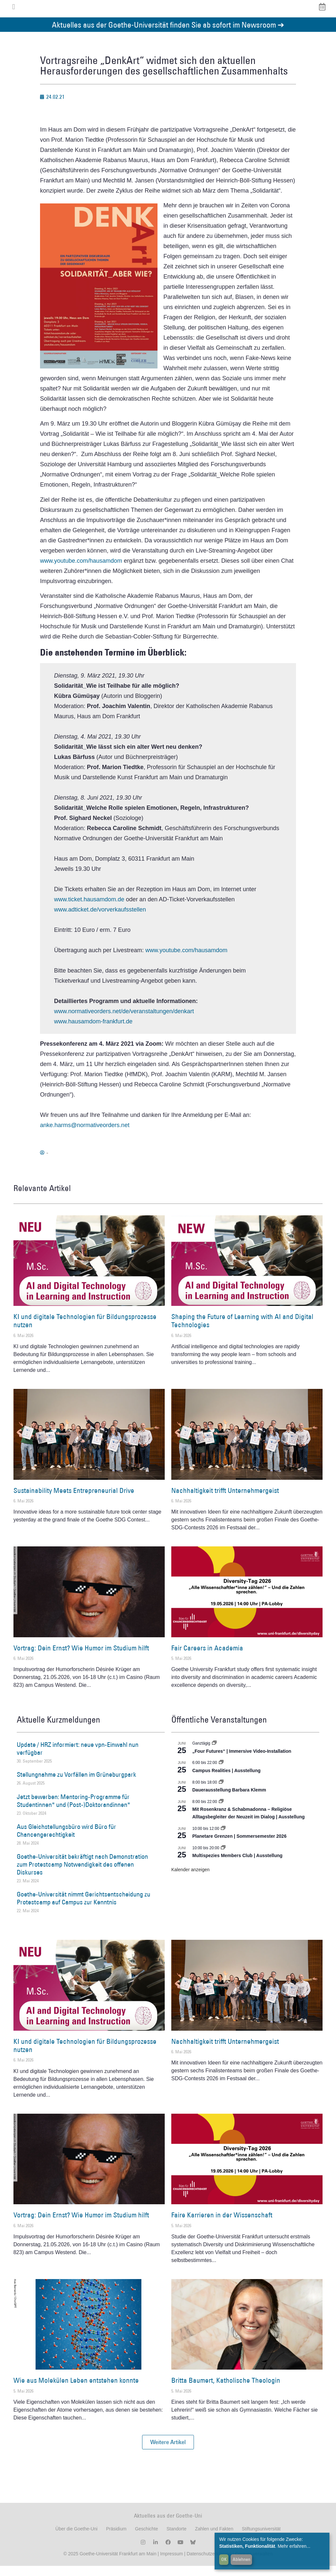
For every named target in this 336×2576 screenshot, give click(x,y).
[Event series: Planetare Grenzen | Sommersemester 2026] (223, 1838)
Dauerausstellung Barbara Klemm (229, 1799)
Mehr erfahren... (294, 2546)
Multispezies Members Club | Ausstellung (237, 1865)
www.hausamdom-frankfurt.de (93, 1031)
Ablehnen (241, 2559)
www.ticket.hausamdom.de (89, 909)
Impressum (171, 2563)
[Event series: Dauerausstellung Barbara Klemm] (221, 1792)
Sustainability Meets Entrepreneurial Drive (73, 1500)
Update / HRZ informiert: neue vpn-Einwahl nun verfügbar (77, 1758)
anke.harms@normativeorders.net (84, 1135)
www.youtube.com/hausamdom (81, 570)
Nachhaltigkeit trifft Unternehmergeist (225, 1500)
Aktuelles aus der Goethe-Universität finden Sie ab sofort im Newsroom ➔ (168, 34)
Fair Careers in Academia (207, 1657)
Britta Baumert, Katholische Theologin (225, 2390)
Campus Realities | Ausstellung (226, 1780)
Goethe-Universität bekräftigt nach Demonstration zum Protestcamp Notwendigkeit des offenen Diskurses (82, 1874)
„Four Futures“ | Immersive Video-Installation (241, 1761)
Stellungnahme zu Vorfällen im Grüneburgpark (76, 1784)
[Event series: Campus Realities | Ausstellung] (221, 1772)
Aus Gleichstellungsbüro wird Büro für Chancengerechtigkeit (66, 1840)
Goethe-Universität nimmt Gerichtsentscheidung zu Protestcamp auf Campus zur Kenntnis (83, 1908)
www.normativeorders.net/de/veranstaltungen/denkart (124, 1021)
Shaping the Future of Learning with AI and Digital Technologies (242, 1330)
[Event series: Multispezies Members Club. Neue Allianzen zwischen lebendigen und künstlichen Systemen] (223, 1857)
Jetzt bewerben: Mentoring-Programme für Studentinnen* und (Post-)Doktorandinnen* (73, 1810)
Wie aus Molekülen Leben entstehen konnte (76, 2390)
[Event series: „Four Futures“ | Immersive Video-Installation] (214, 1753)
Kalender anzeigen (190, 1879)
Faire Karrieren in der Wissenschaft (221, 2224)
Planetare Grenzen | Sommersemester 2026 (239, 1846)
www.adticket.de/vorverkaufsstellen (100, 919)
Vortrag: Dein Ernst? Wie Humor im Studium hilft (81, 1657)
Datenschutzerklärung (209, 2563)
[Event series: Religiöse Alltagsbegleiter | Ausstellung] (221, 1811)
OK (224, 2559)
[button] (168, 2452)
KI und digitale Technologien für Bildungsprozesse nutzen (85, 1330)
